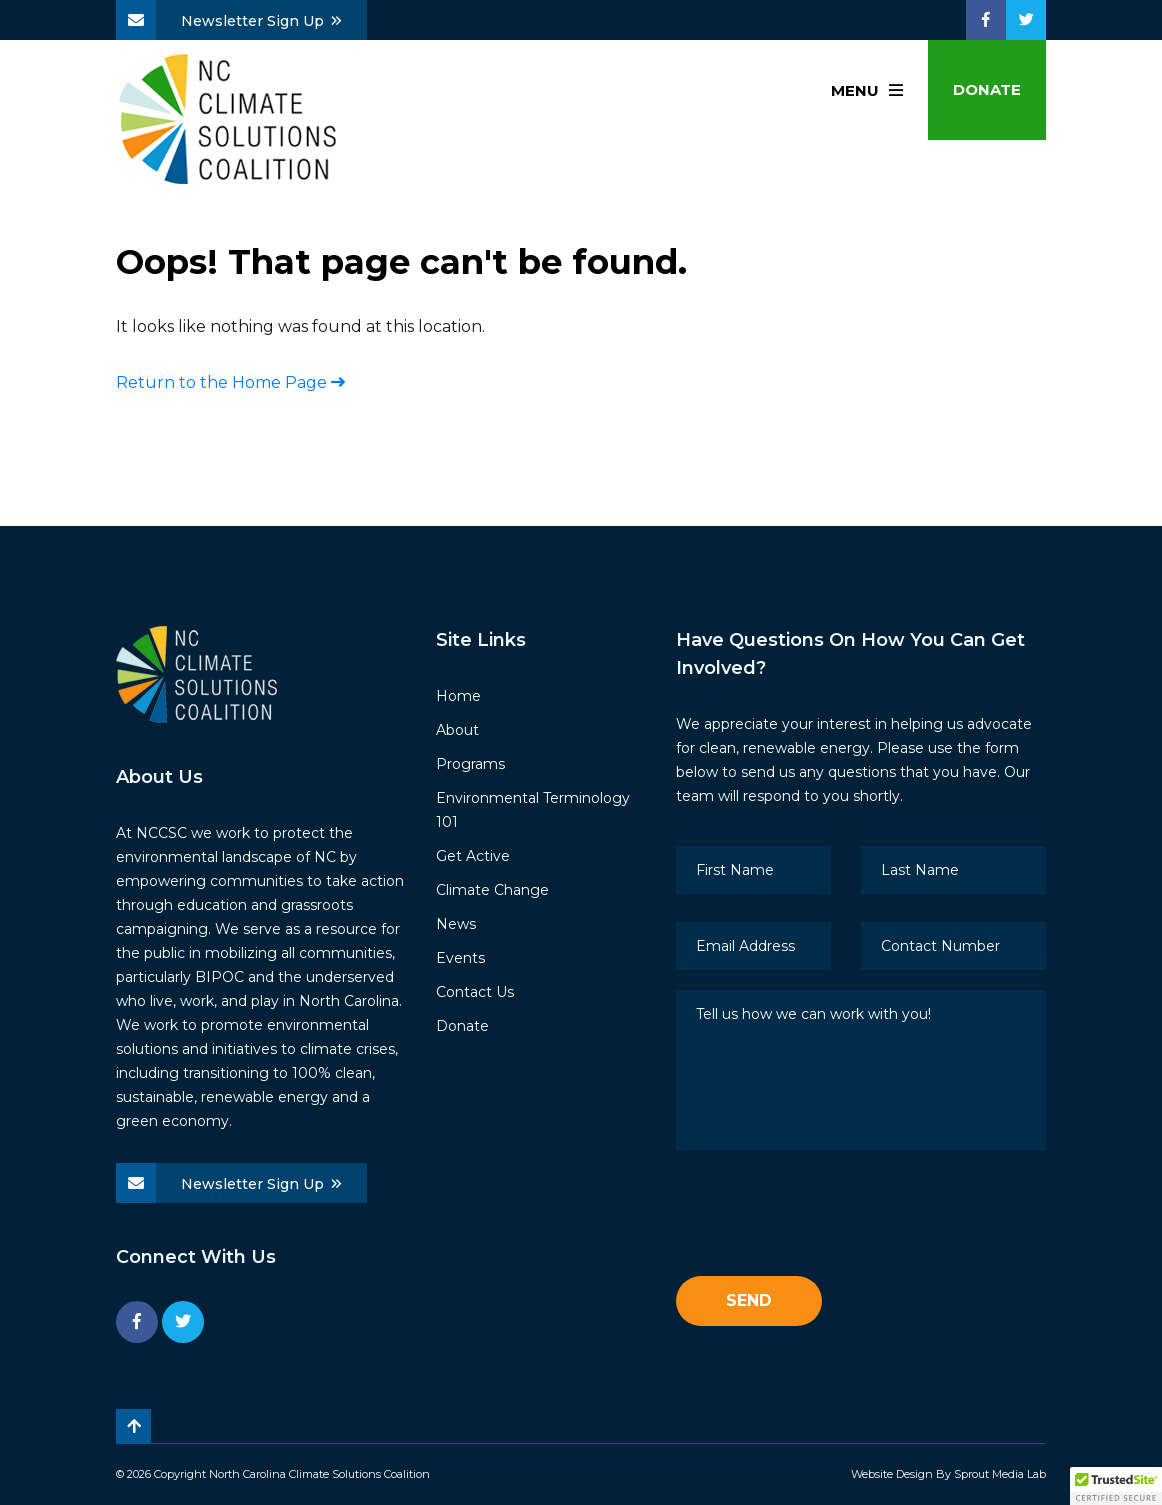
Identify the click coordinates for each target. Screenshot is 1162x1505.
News (456, 924)
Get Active (473, 856)
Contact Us (475, 992)
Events (460, 958)
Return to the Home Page (230, 382)
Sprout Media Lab (1000, 1474)
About (457, 730)
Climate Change (492, 890)
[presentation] (828, 1217)
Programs (470, 764)
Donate (987, 89)
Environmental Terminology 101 (533, 810)
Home (458, 696)
